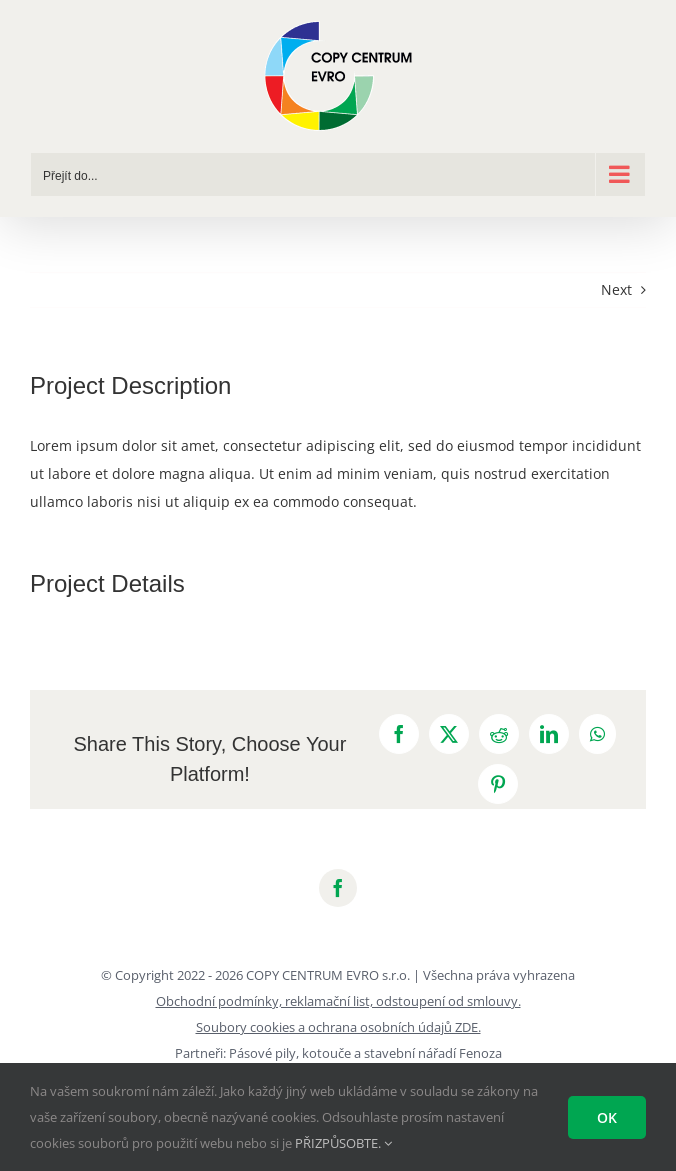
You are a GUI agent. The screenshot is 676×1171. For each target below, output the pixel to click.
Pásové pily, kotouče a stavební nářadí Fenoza (365, 1053)
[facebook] (338, 888)
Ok (607, 1117)
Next (616, 289)
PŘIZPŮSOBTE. (343, 1143)
